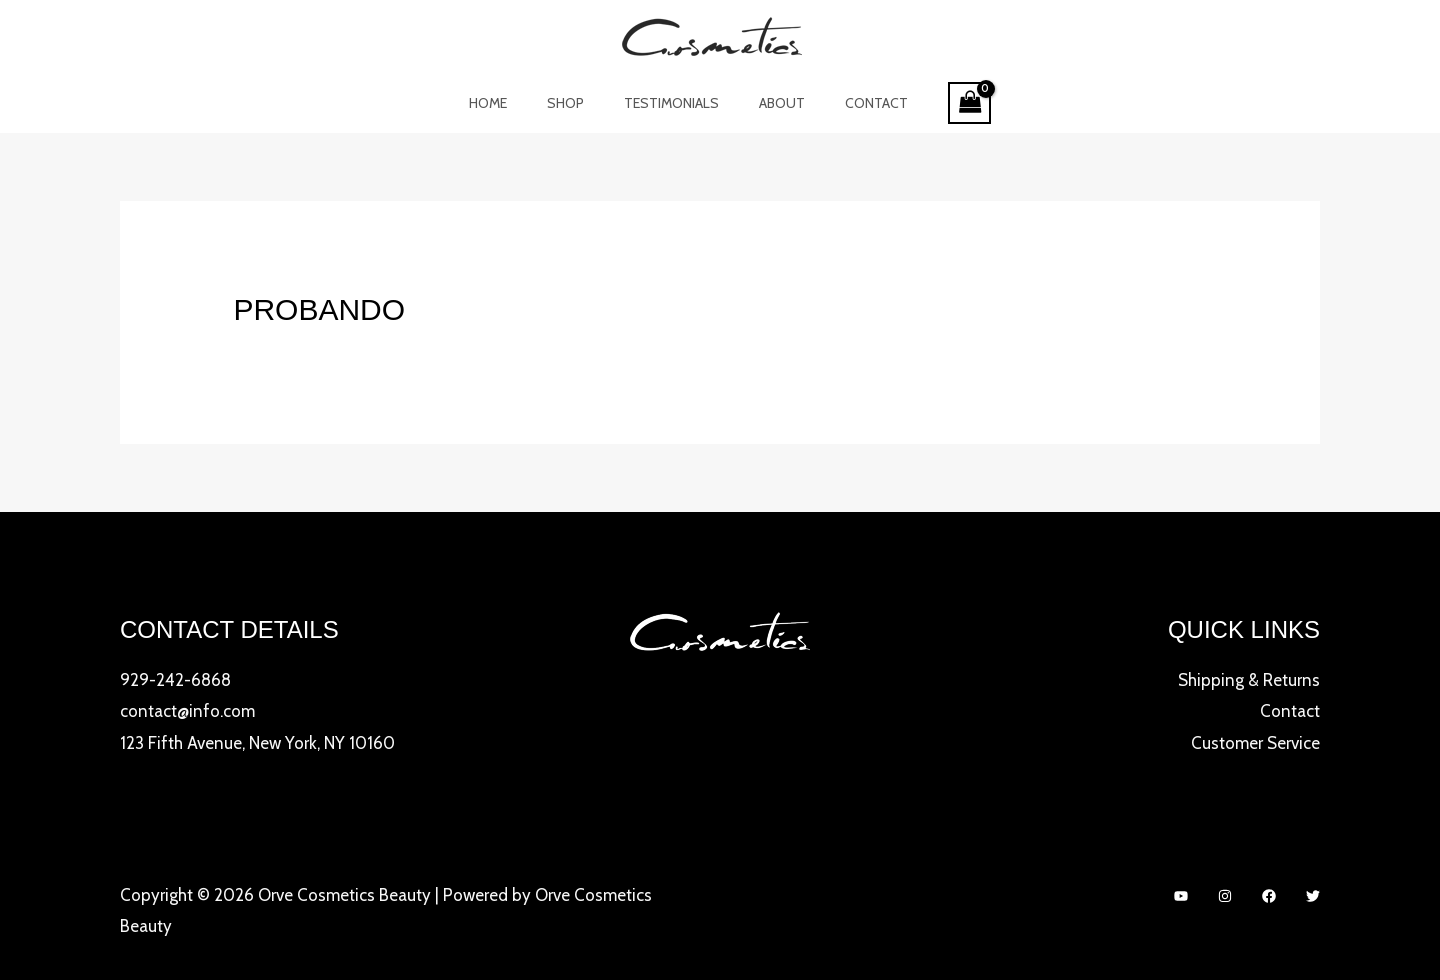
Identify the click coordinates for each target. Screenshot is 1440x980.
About (770, 103)
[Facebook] (1269, 896)
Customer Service (1255, 743)
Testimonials (671, 103)
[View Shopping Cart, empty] (940, 103)
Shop (577, 103)
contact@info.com (187, 711)
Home (512, 103)
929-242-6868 (175, 680)
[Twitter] (1313, 896)
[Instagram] (1225, 896)
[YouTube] (1181, 896)
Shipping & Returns (1249, 680)
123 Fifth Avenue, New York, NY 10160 (257, 743)
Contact (852, 103)
